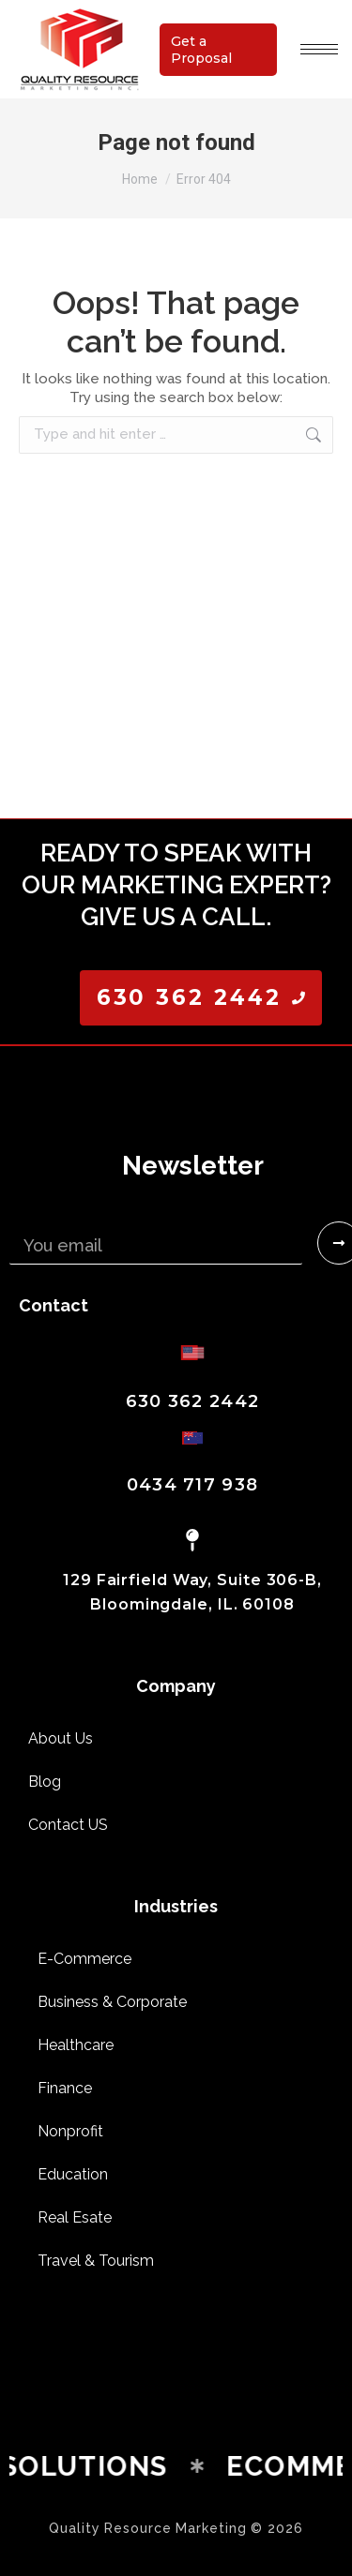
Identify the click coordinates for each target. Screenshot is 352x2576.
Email (31, 1214)
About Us (60, 1738)
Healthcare (76, 2045)
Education (73, 2174)
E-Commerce (84, 1959)
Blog (44, 1781)
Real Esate (75, 2217)
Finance (65, 2088)
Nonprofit (70, 2131)
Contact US (68, 1825)
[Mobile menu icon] (319, 49)
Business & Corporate (112, 2002)
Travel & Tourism (96, 2260)
